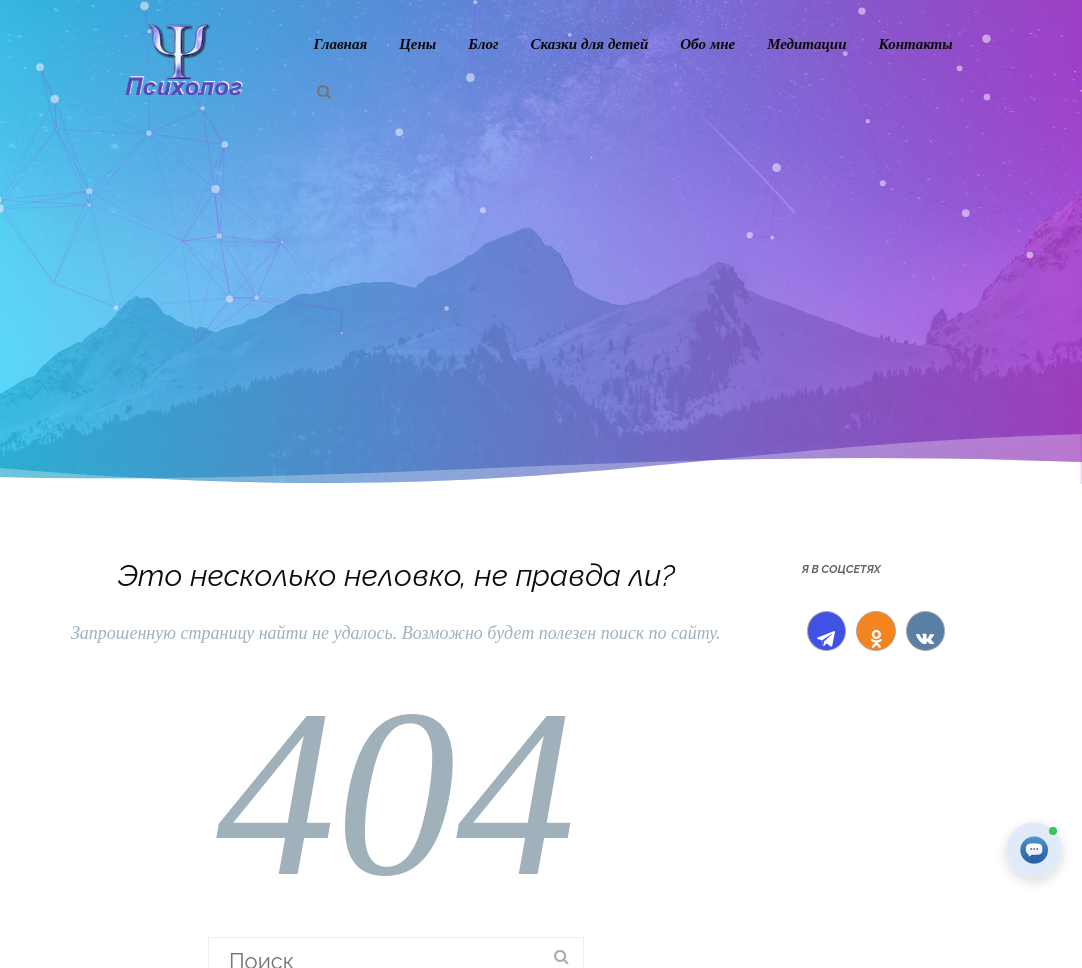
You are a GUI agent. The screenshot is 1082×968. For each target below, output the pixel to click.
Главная (340, 43)
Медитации (806, 43)
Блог (483, 43)
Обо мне (707, 43)
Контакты (916, 43)
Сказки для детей (589, 43)
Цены (417, 43)
